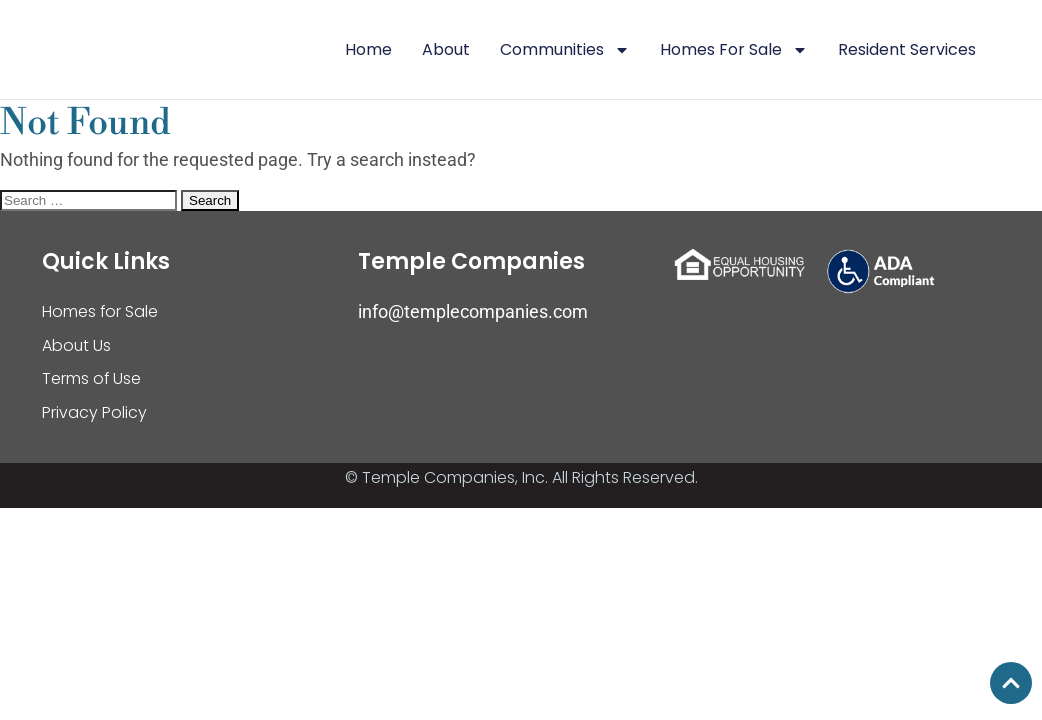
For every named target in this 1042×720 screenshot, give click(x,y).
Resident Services (907, 49)
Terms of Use (92, 379)
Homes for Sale (100, 311)
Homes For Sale (734, 50)
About (446, 49)
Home (368, 49)
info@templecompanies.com (473, 311)
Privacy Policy (94, 413)
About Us (77, 345)
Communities (565, 50)
